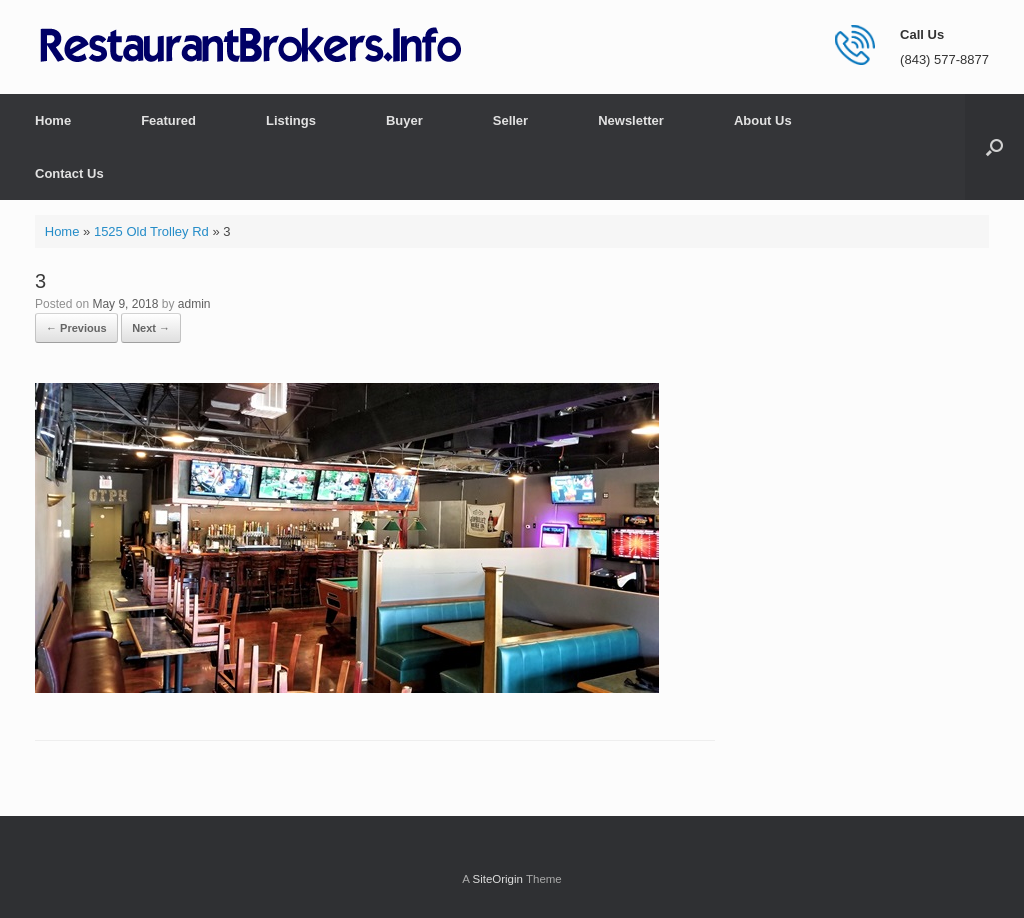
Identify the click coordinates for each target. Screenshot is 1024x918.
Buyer (404, 120)
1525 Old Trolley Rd (151, 231)
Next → (151, 328)
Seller (510, 120)
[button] (994, 147)
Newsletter (631, 120)
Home (53, 120)
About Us (763, 120)
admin (194, 304)
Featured (168, 120)
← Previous (76, 328)
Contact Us (69, 173)
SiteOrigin (497, 879)
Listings (291, 120)
